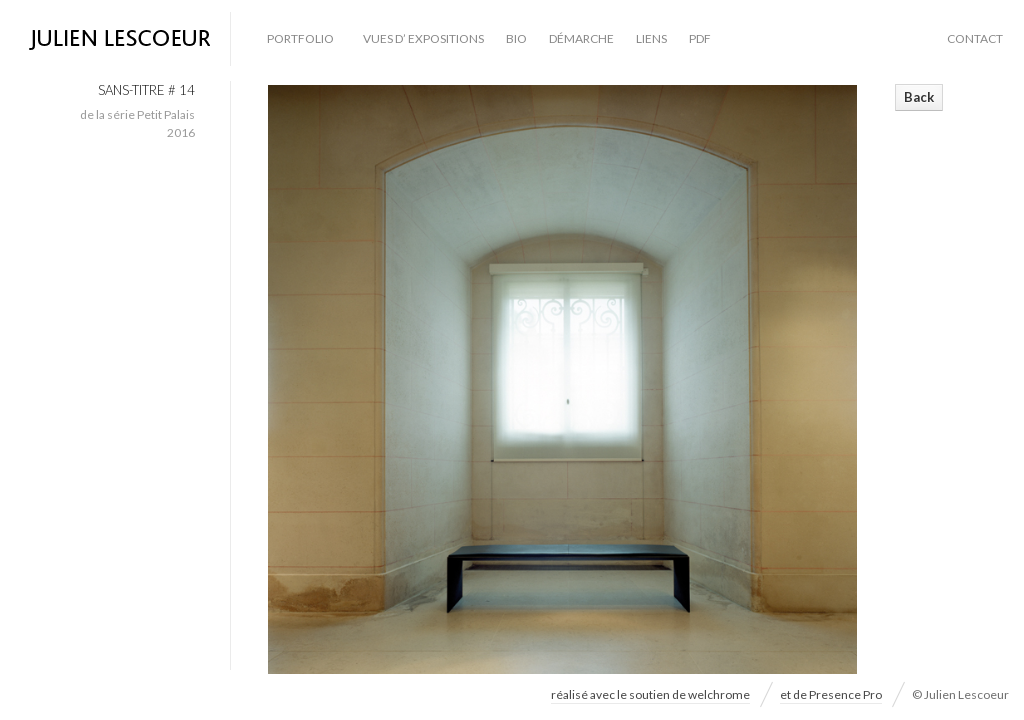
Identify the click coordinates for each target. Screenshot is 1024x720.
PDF (700, 38)
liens (651, 38)
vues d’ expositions (423, 38)
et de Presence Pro (831, 694)
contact (975, 38)
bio (516, 38)
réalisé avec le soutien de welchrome (650, 694)
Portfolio (300, 38)
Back (919, 97)
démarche (581, 38)
